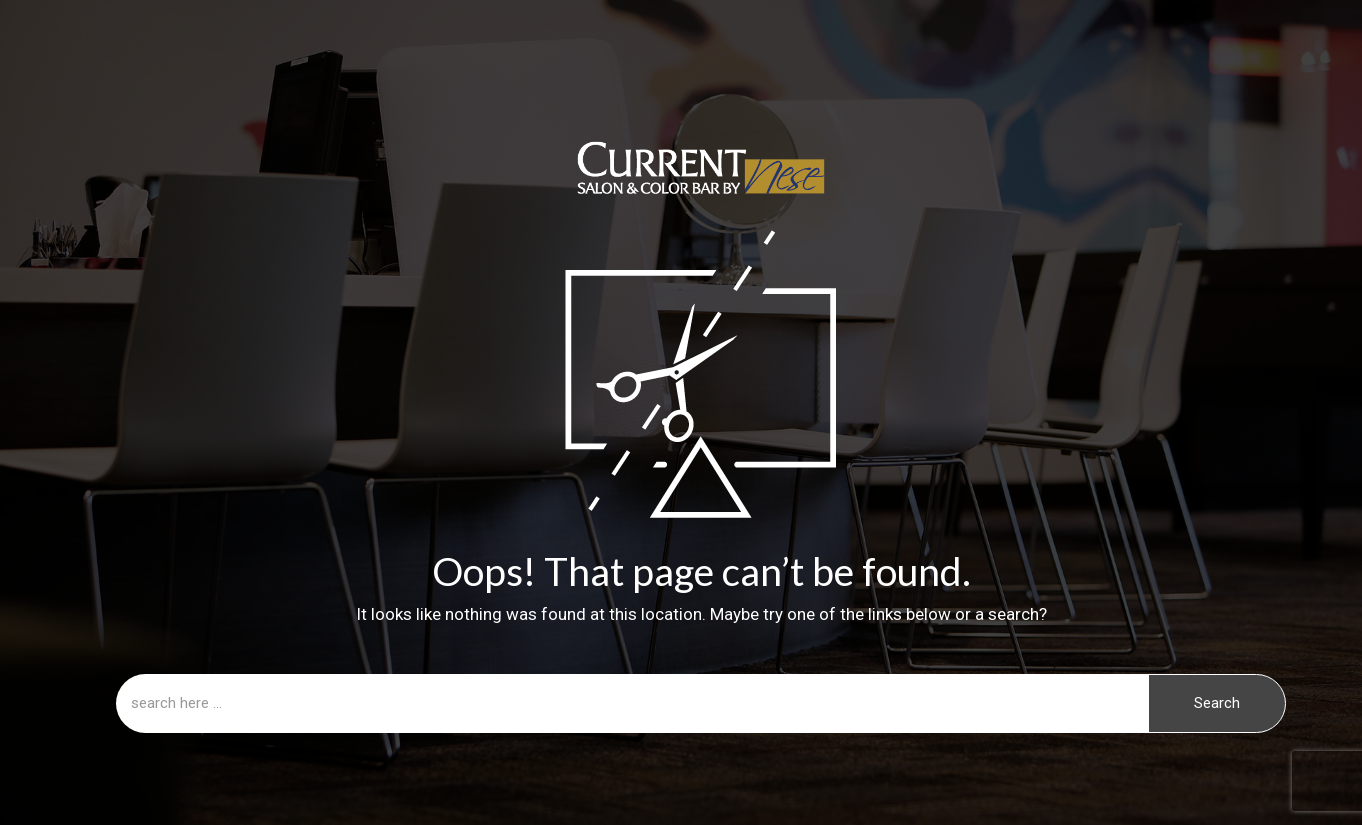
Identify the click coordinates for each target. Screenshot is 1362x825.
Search (1217, 703)
